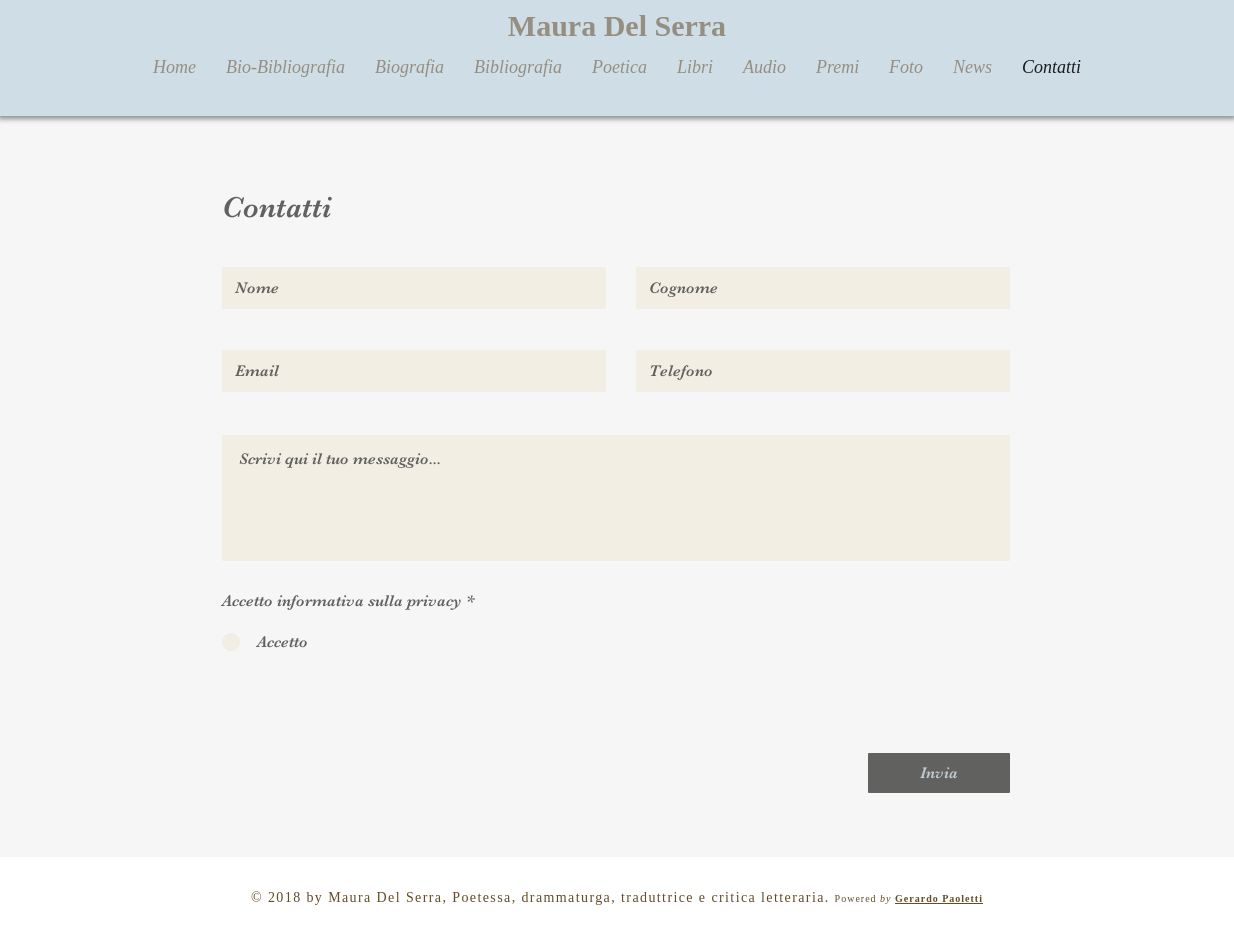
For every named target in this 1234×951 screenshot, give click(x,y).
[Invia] (939, 773)
